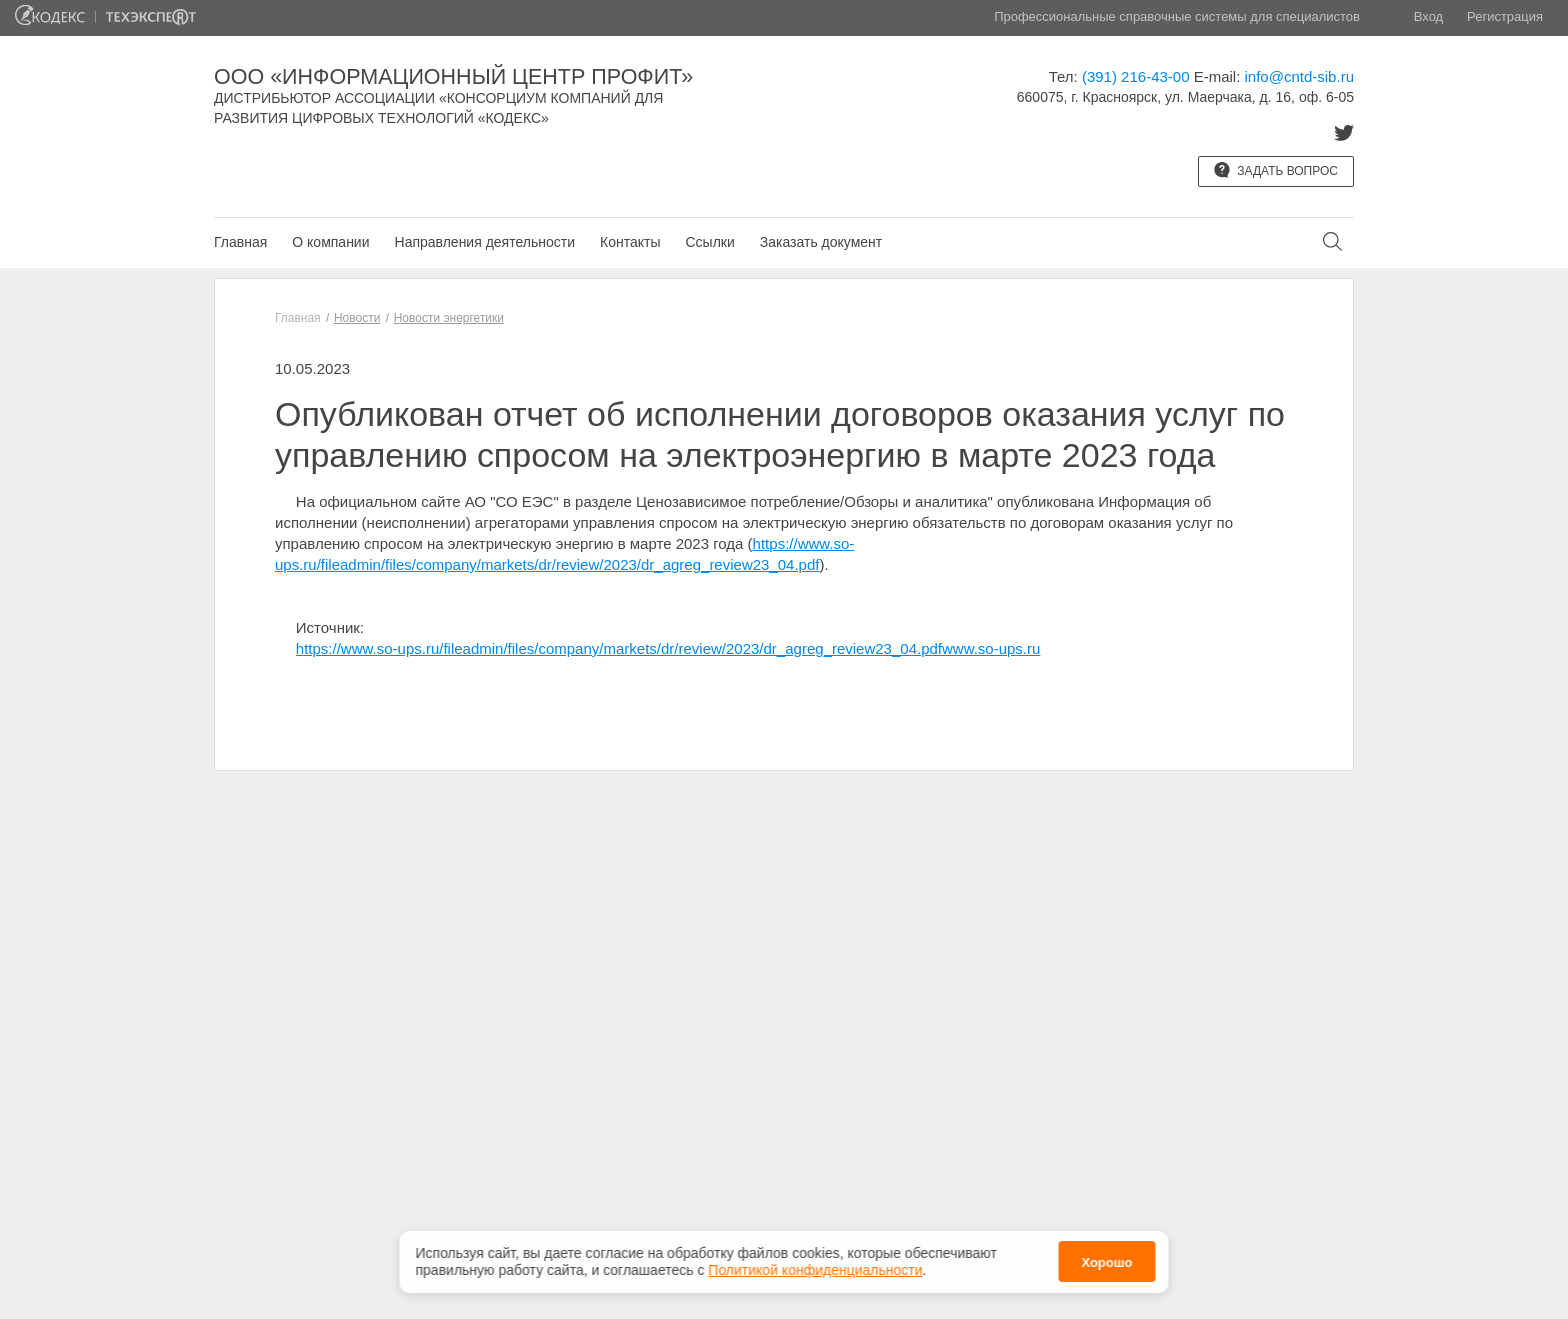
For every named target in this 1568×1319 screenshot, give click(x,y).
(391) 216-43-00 (1136, 76)
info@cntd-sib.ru (1299, 76)
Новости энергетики (449, 318)
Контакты (630, 242)
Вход (1428, 16)
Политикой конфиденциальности (815, 1270)
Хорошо (1106, 1262)
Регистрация (1505, 16)
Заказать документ (821, 242)
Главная (240, 242)
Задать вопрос (1276, 170)
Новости (357, 318)
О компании (330, 242)
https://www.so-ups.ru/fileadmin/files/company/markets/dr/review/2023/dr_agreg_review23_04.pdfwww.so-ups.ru (668, 648)
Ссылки (709, 242)
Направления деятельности (485, 242)
